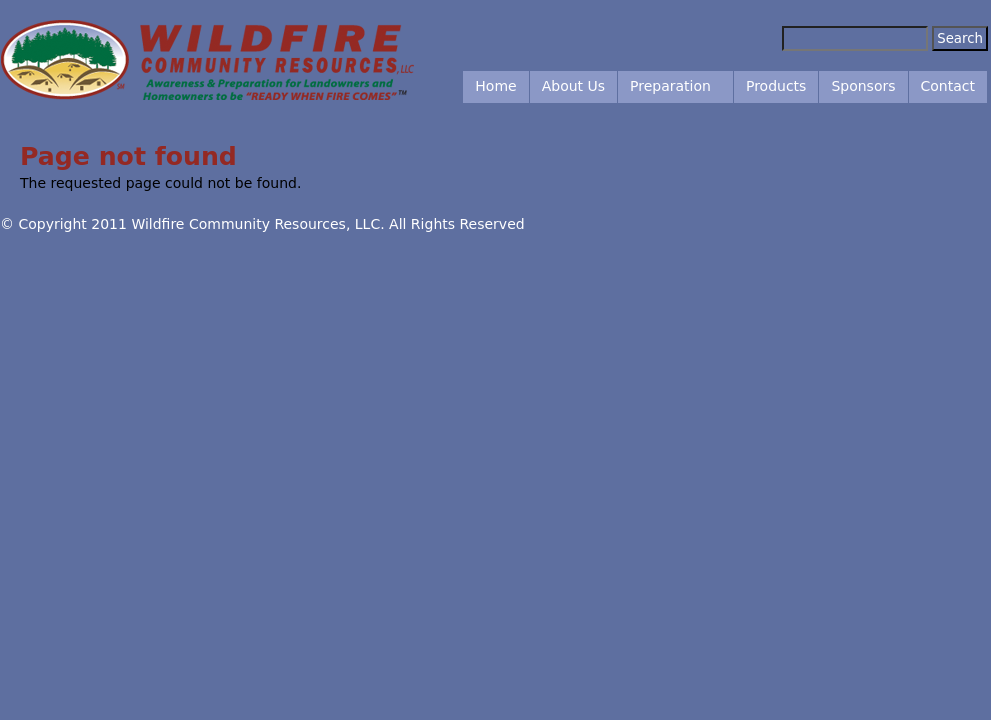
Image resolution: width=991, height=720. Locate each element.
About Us (573, 86)
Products (776, 86)
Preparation (670, 86)
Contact (948, 86)
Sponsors (863, 86)
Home (495, 86)
